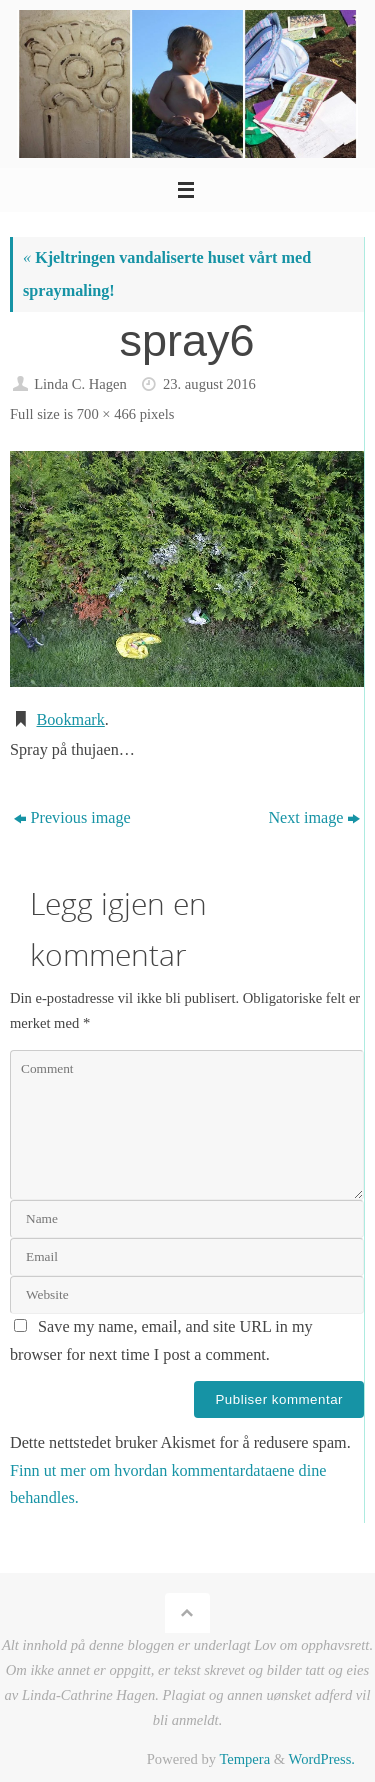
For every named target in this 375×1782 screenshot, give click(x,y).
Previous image (72, 818)
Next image (314, 818)
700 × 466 (106, 414)
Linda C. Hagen (80, 384)
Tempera (244, 1759)
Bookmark (70, 720)
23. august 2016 (209, 384)
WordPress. (322, 1759)
